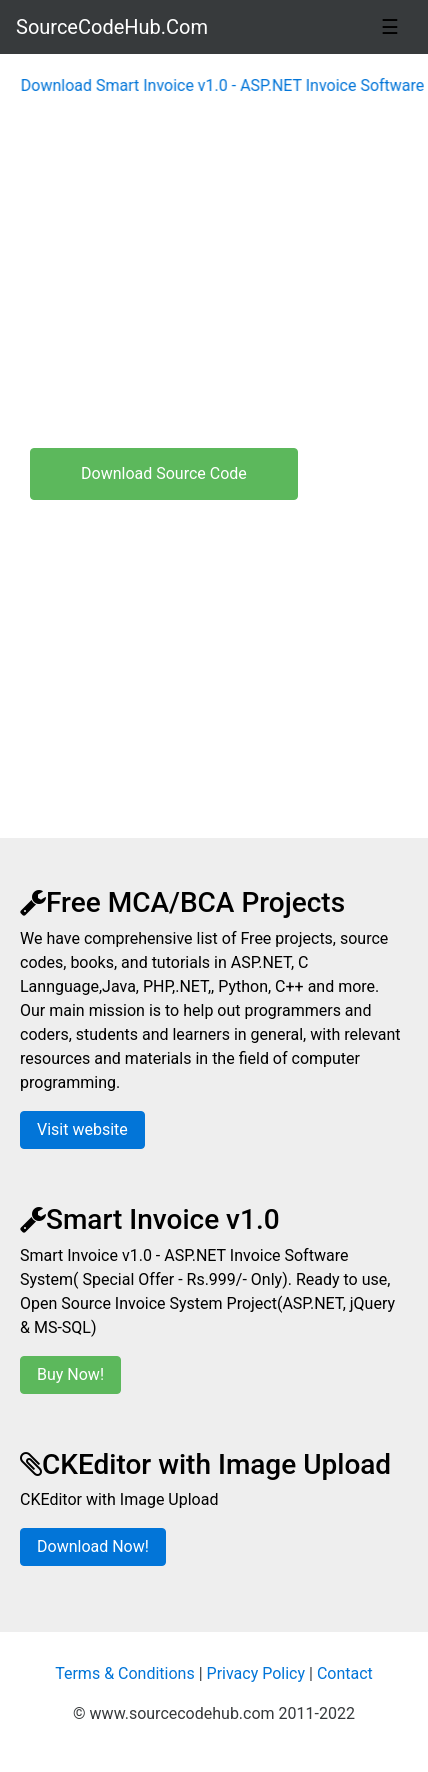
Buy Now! (70, 1374)
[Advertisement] (214, 289)
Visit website (82, 1129)
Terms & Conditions (125, 1673)
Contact (345, 1673)
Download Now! (93, 1546)
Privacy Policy (256, 1673)
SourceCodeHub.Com (112, 27)
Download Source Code (164, 473)
